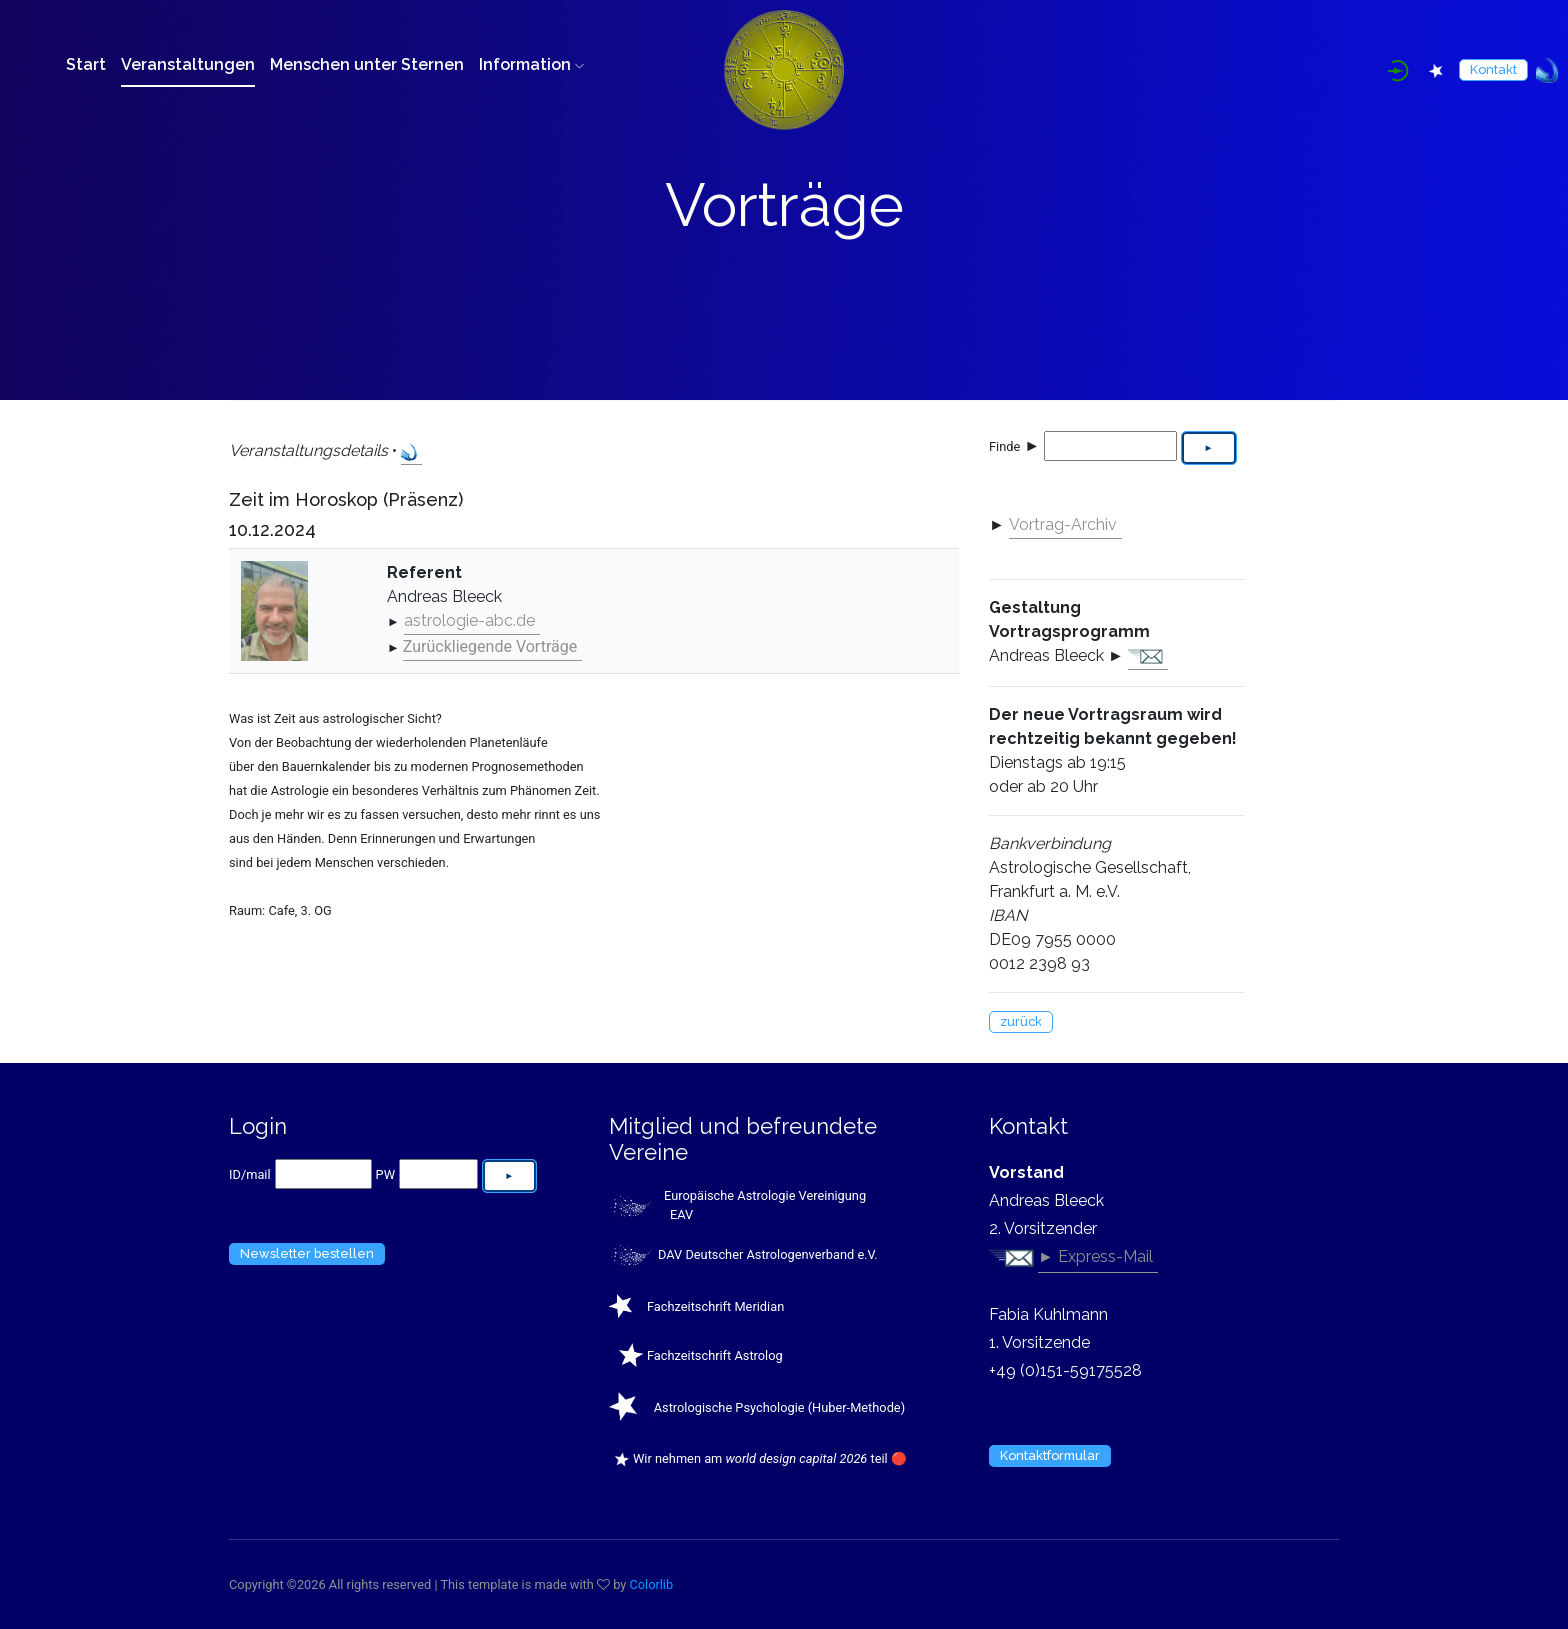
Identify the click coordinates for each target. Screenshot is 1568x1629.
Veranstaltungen (188, 64)
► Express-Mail (1095, 1256)
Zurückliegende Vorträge (490, 646)
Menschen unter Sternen (367, 64)
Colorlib (652, 1584)
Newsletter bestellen (307, 1253)
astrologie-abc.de (469, 620)
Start (86, 64)
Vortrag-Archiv (1063, 524)
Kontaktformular (1050, 1455)
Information (531, 64)
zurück (1021, 1021)
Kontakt (1493, 69)
